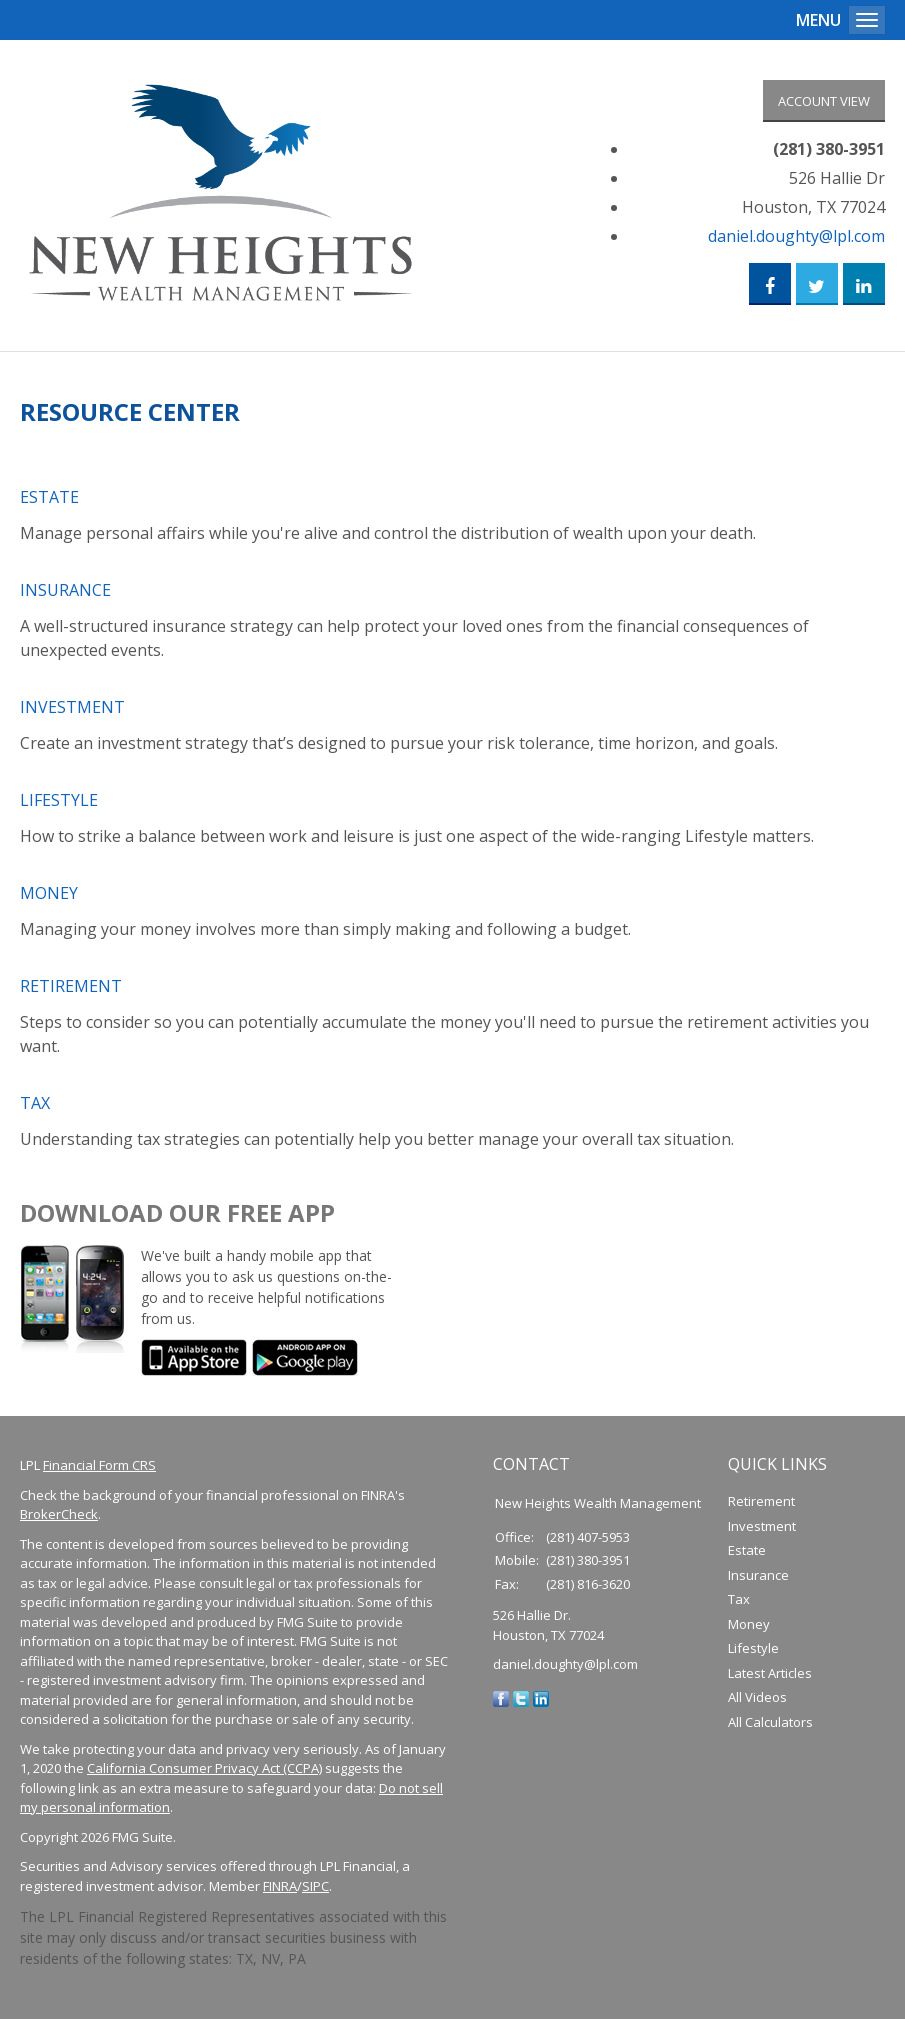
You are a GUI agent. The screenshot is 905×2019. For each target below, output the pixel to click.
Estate (49, 503)
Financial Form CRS (99, 1471)
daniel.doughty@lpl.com (796, 239)
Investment (72, 713)
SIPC (315, 1892)
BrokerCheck (59, 1520)
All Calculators (770, 1728)
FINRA (280, 1892)
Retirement (71, 992)
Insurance (65, 596)
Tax (35, 1109)
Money (49, 899)
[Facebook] (501, 1704)
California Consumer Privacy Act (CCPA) (204, 1774)
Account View (824, 101)
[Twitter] (521, 1704)
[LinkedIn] (541, 1704)
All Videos (757, 1703)
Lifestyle (59, 806)
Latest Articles (770, 1679)
